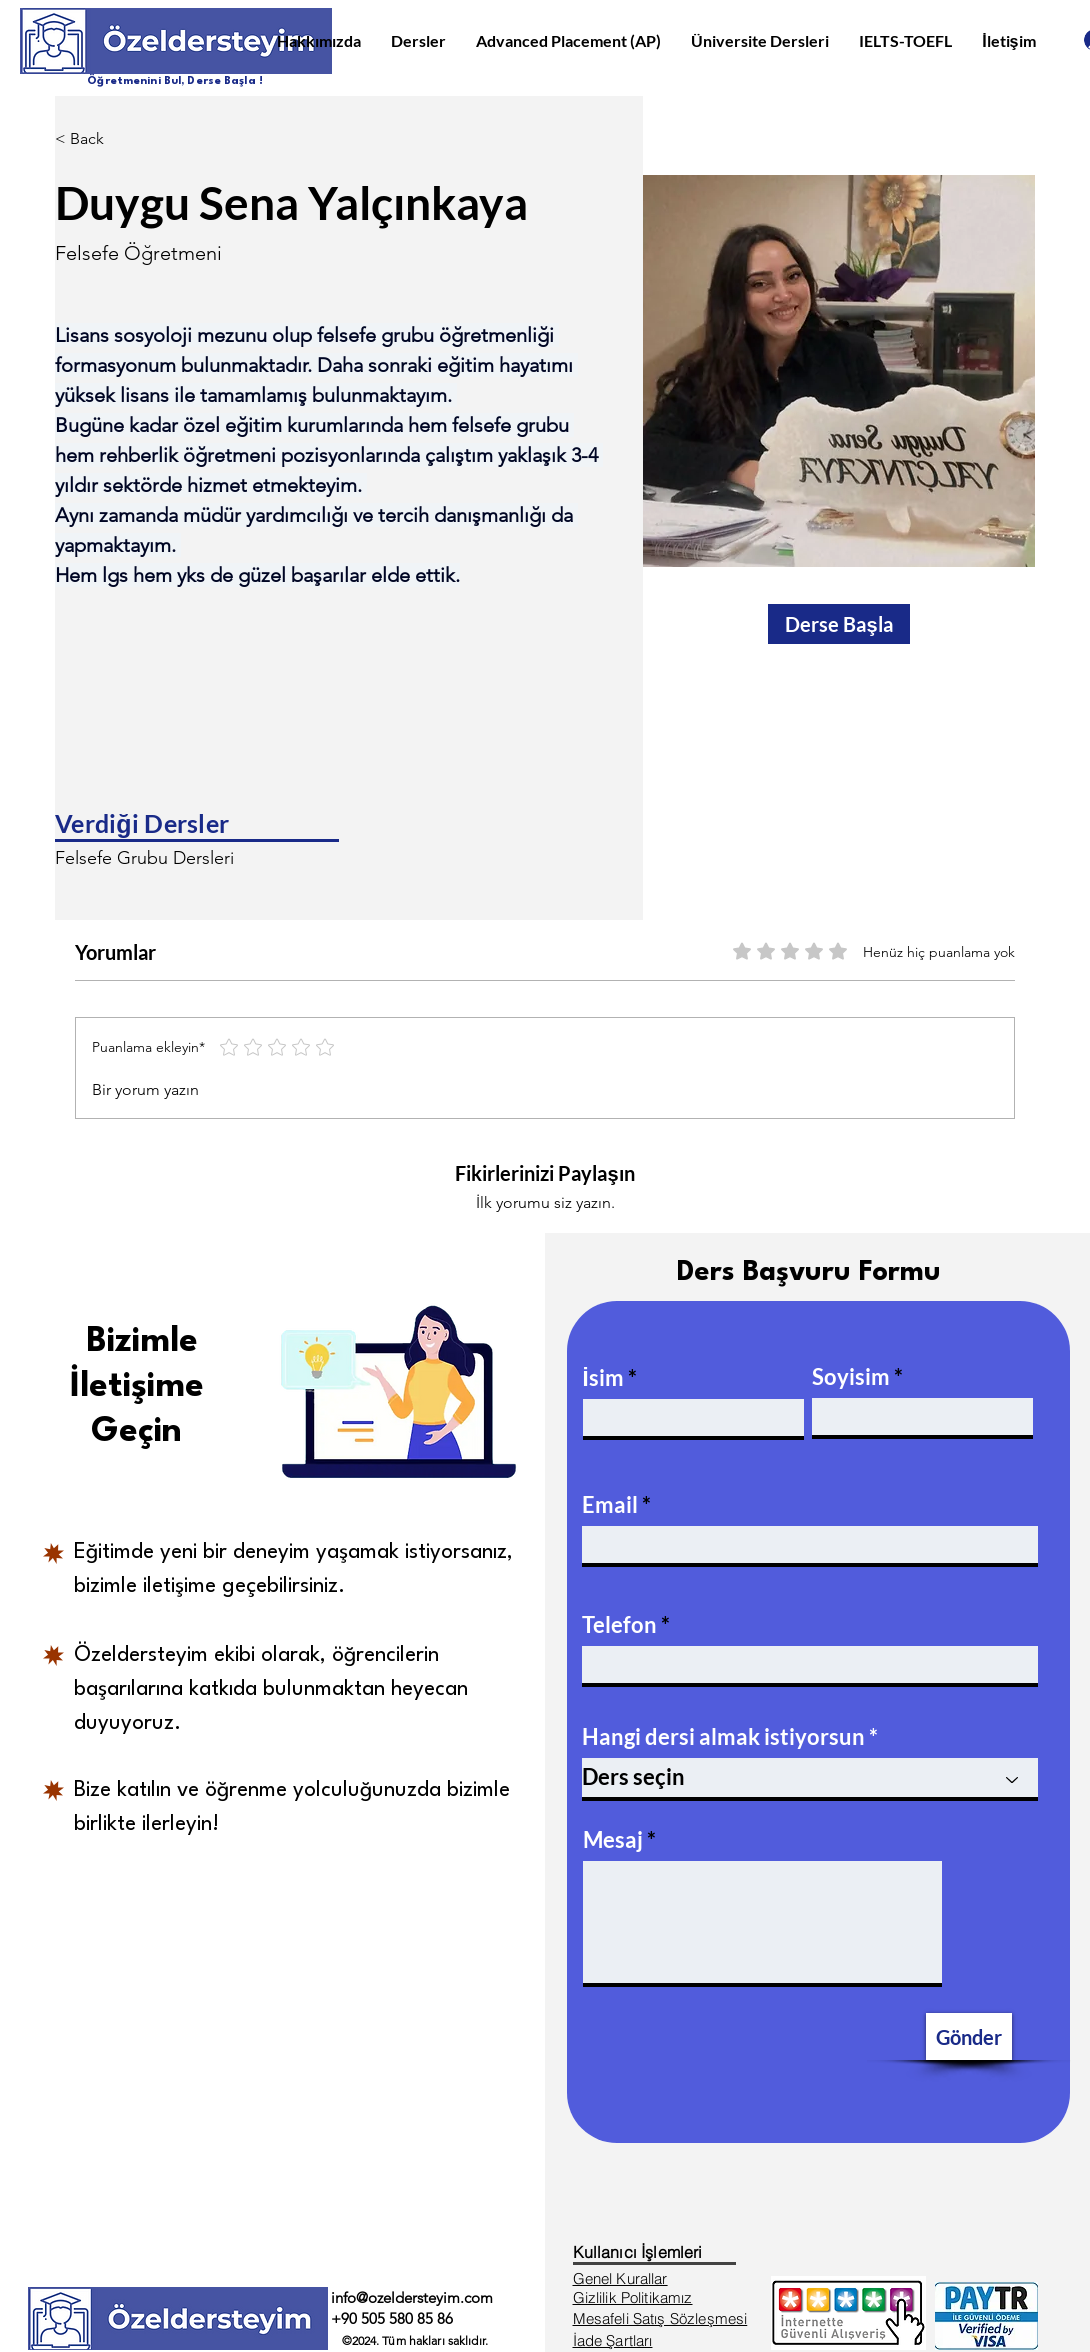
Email (610, 1505)
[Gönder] (969, 2036)
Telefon (619, 1625)
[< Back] (94, 139)
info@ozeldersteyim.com (412, 2297)
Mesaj (613, 1840)
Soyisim (851, 1377)
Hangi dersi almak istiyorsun (723, 1737)
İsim (603, 1378)
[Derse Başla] (839, 624)
